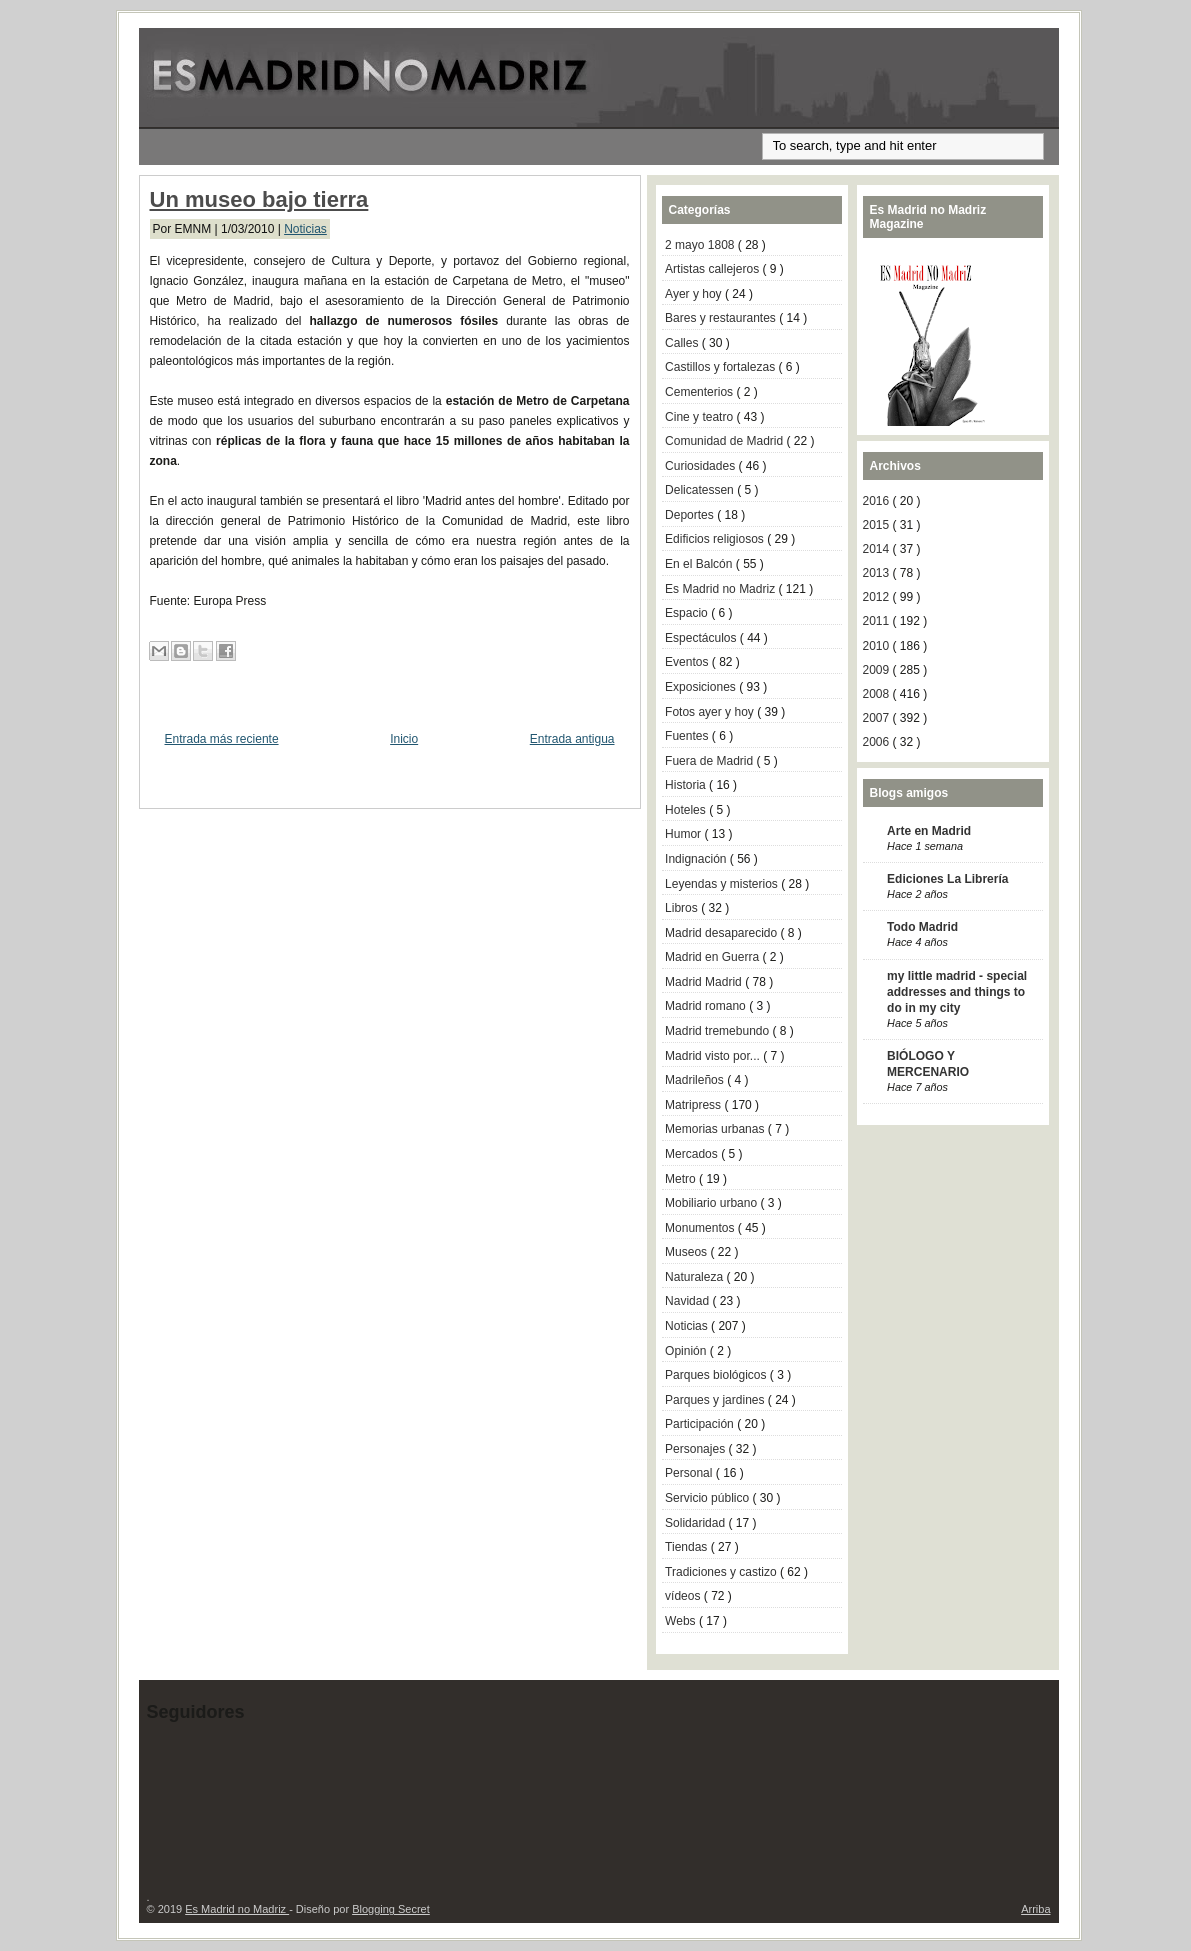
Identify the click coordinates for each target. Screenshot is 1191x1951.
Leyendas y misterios (723, 884)
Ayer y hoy (695, 294)
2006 (878, 742)
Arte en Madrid (929, 831)
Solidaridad (696, 1523)
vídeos (684, 1596)
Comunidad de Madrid (725, 441)
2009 (878, 670)
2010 (878, 646)
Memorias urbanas (716, 1129)
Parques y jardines (716, 1400)
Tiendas (688, 1547)
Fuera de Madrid (710, 761)
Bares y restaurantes (722, 318)
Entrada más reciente (222, 739)
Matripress (694, 1105)
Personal (690, 1473)
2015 (878, 525)
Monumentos (701, 1228)
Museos (687, 1252)
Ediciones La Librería (947, 879)
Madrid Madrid (705, 982)
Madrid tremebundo (718, 1031)
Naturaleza (695, 1277)
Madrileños (696, 1080)
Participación (701, 1424)
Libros (683, 908)
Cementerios (700, 392)
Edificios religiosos (716, 539)
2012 (878, 597)
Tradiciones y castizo (722, 1572)
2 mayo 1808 (701, 245)
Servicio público (708, 1498)
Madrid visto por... (714, 1056)
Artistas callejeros (713, 269)
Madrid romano (707, 1006)
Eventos (688, 662)
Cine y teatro (700, 417)
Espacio (688, 613)
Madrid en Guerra (713, 957)
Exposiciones (702, 687)
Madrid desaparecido (722, 933)
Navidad (688, 1301)
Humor (684, 834)
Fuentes (688, 736)
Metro (682, 1179)
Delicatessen (701, 490)
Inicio (404, 739)
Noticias (305, 229)
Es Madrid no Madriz (721, 589)
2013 (878, 573)
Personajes (696, 1449)
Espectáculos (702, 638)
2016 (878, 501)
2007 (878, 718)
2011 (878, 621)
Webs (682, 1621)
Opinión (687, 1351)
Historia (687, 785)
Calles (683, 343)
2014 (878, 549)
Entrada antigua (572, 739)
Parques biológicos (717, 1375)
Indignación (697, 859)
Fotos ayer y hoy (711, 712)
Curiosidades (701, 466)
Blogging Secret (391, 1909)
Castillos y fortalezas (721, 367)
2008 (878, 694)
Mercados (693, 1154)
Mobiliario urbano (712, 1203)
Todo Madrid (922, 927)
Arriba (1035, 1909)
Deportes (691, 515)
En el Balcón (700, 564)
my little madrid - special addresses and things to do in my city (957, 992)
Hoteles (687, 810)
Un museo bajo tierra (259, 199)
